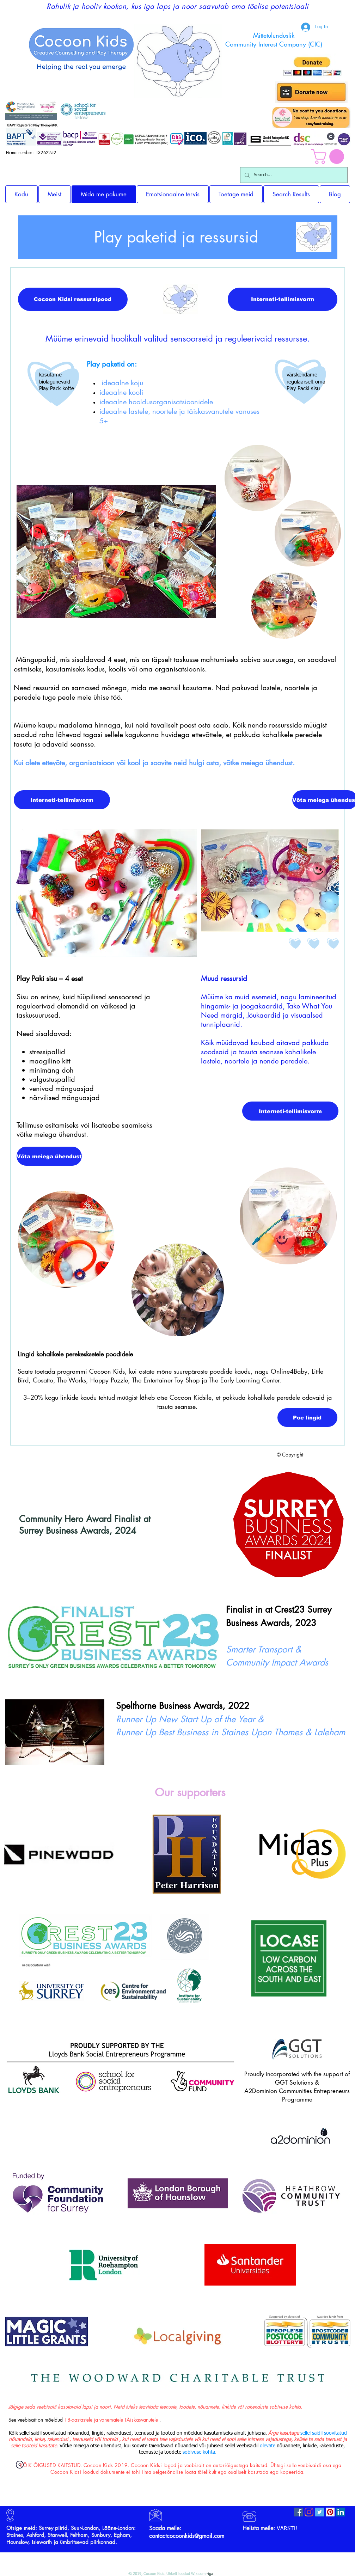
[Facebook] (298, 2512)
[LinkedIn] (340, 2512)
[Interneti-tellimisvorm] (282, 299)
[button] (329, 156)
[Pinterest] (330, 2512)
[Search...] (293, 175)
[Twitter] (319, 2512)
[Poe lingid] (307, 1417)
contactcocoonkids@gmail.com (186, 2536)
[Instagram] (309, 2512)
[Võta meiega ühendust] (49, 1156)
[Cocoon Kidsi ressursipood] (73, 299)
